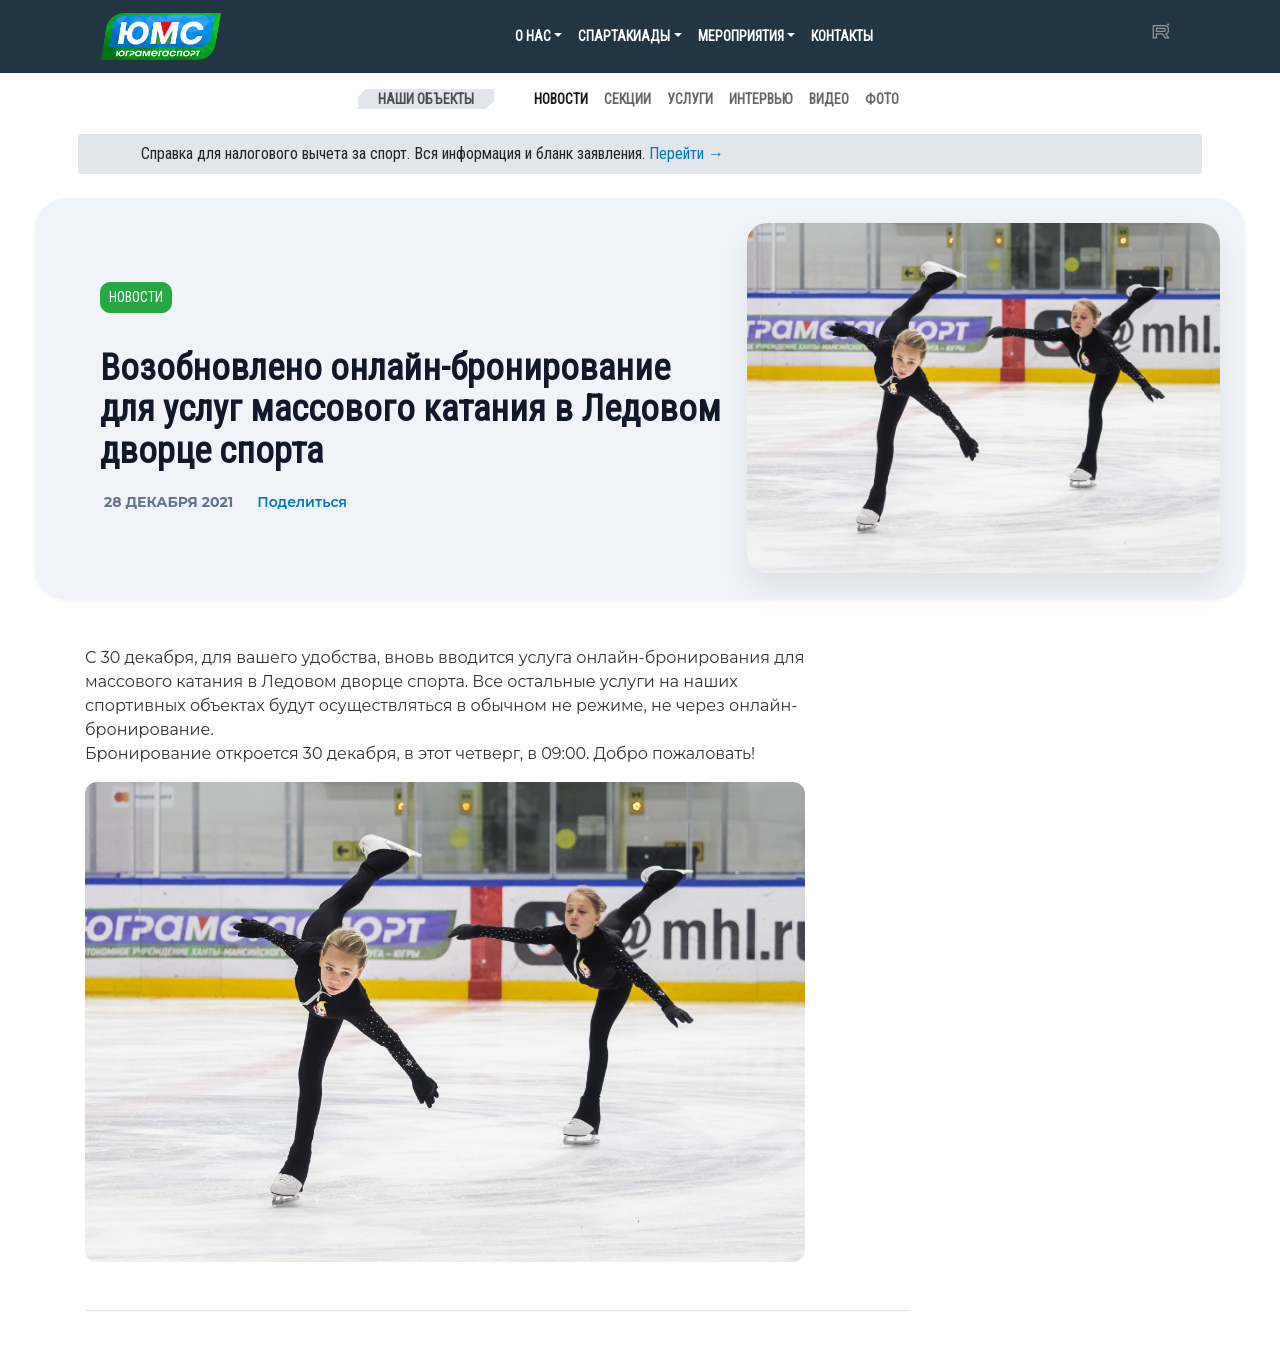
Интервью (761, 99)
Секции (627, 99)
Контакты (842, 36)
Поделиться (302, 502)
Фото (882, 99)
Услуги (690, 99)
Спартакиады (624, 36)
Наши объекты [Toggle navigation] (426, 99)
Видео (829, 99)
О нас (533, 36)
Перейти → (686, 153)
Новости (561, 99)
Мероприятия (741, 36)
